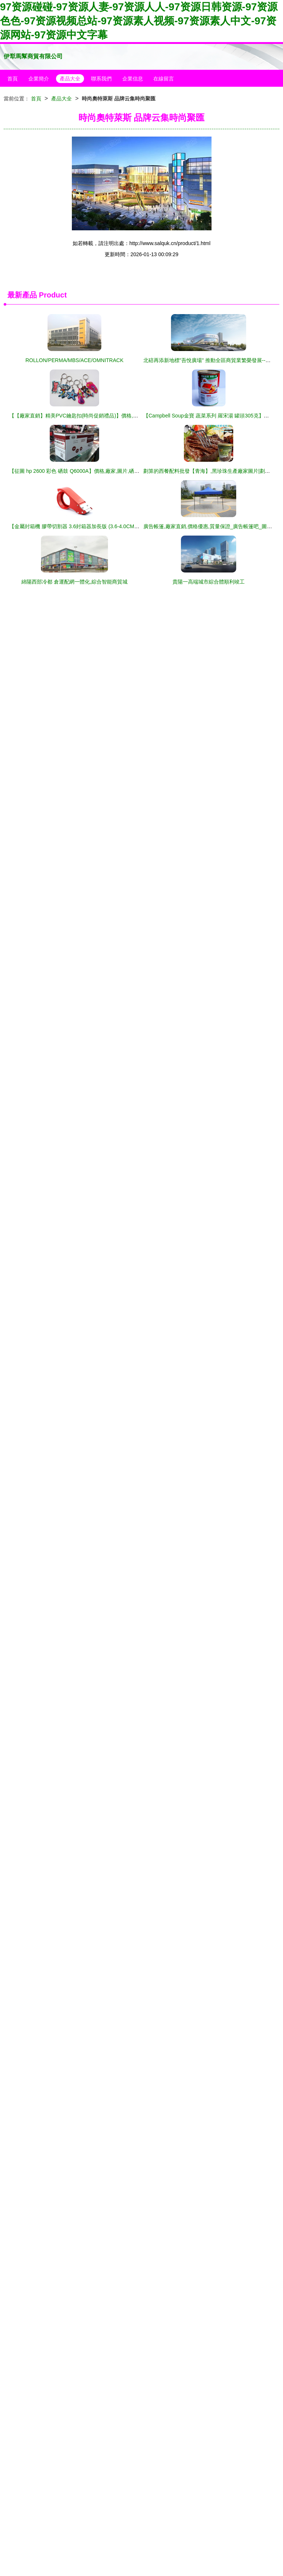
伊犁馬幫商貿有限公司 (33, 56)
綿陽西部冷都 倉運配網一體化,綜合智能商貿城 (74, 582)
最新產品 (22, 295)
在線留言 (163, 79)
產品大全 (70, 79)
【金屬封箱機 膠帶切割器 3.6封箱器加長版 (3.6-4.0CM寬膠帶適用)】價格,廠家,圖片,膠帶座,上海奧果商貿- (130, 526)
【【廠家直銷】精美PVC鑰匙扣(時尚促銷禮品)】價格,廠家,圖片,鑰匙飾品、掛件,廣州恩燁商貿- (118, 416)
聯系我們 (101, 79)
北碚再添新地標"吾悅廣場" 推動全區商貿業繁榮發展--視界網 (212, 360)
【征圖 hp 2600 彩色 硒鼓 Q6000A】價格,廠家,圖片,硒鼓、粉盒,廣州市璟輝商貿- (101, 471)
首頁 (12, 79)
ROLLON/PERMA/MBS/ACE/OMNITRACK (74, 360)
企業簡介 (38, 79)
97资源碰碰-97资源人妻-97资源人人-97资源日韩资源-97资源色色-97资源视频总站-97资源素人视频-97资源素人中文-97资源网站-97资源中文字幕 (138, 21)
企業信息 (132, 79)
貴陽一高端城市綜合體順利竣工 (208, 582)
